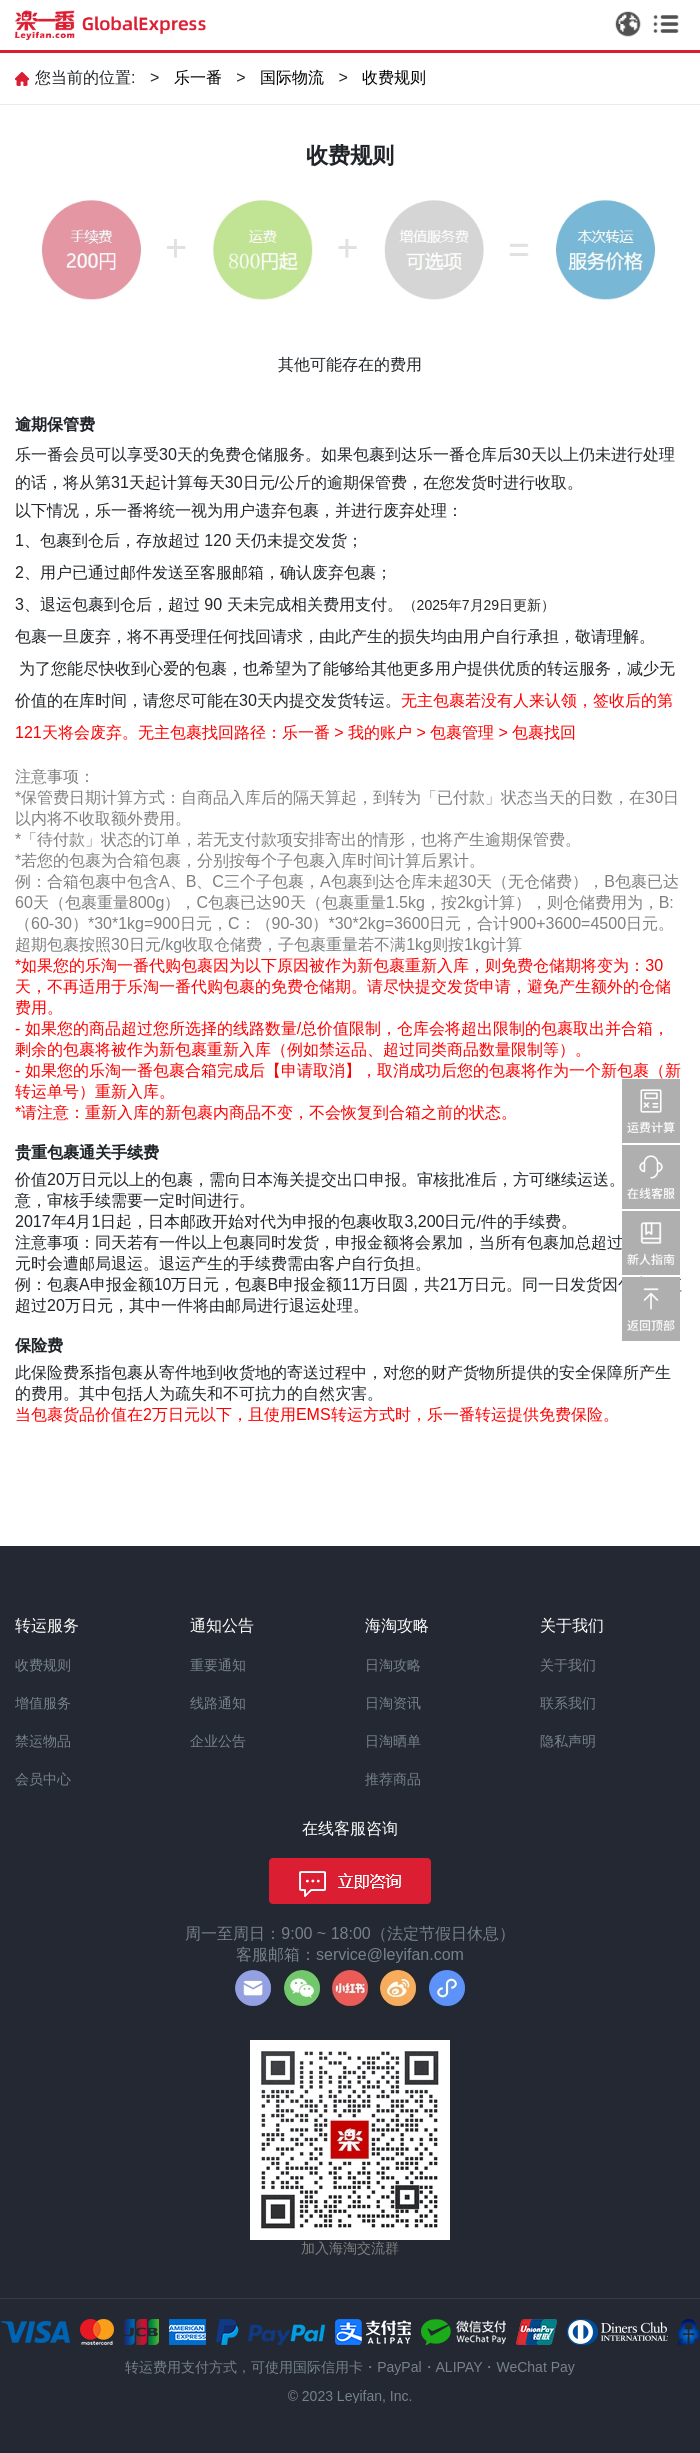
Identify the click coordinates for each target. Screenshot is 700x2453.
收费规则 (394, 77)
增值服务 (43, 1703)
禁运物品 (43, 1741)
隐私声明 (568, 1741)
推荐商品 (393, 1779)
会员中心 (43, 1779)
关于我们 (568, 1665)
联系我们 (568, 1703)
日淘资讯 (393, 1703)
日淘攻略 (393, 1665)
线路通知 (218, 1703)
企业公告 (218, 1741)
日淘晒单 (393, 1741)
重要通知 (218, 1665)
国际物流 (292, 77)
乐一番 (198, 77)
